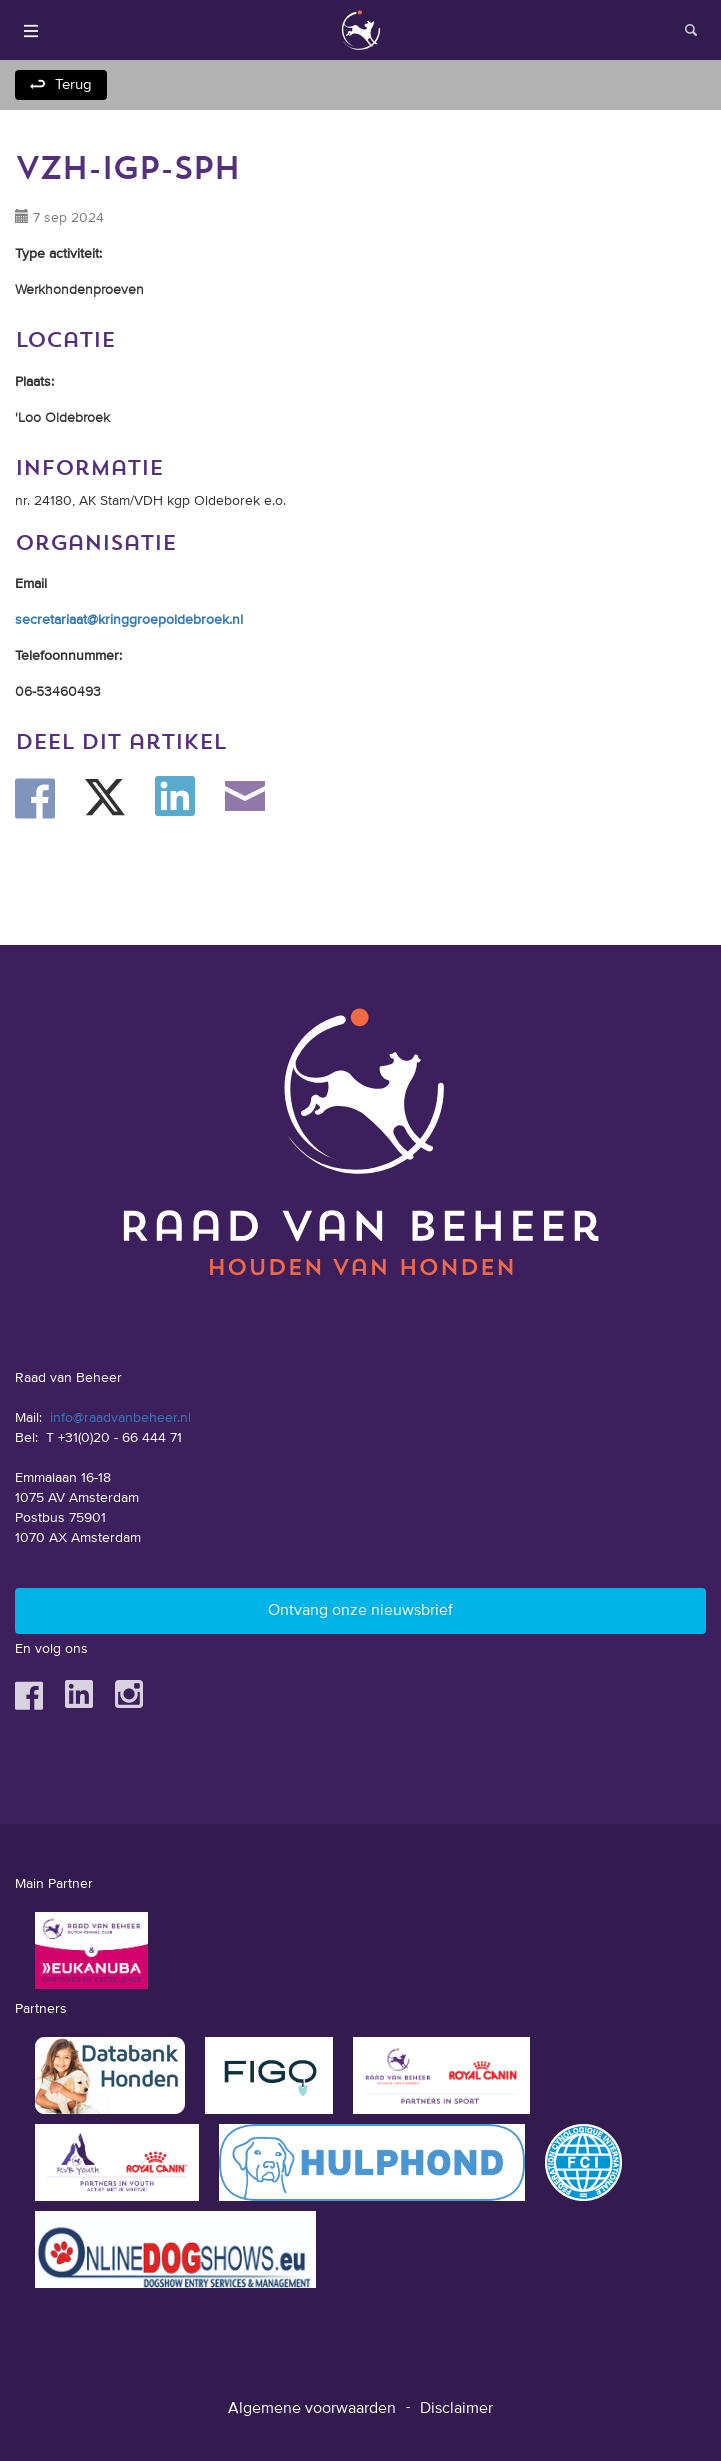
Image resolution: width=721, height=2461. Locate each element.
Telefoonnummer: (68, 656)
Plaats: (34, 382)
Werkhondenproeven (79, 290)
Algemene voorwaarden (312, 2409)
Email (31, 584)
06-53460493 (58, 692)
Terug (73, 84)
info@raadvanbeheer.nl (120, 1418)
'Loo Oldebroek (62, 418)
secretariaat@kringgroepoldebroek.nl (129, 620)
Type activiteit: (58, 254)
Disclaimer (456, 2409)
